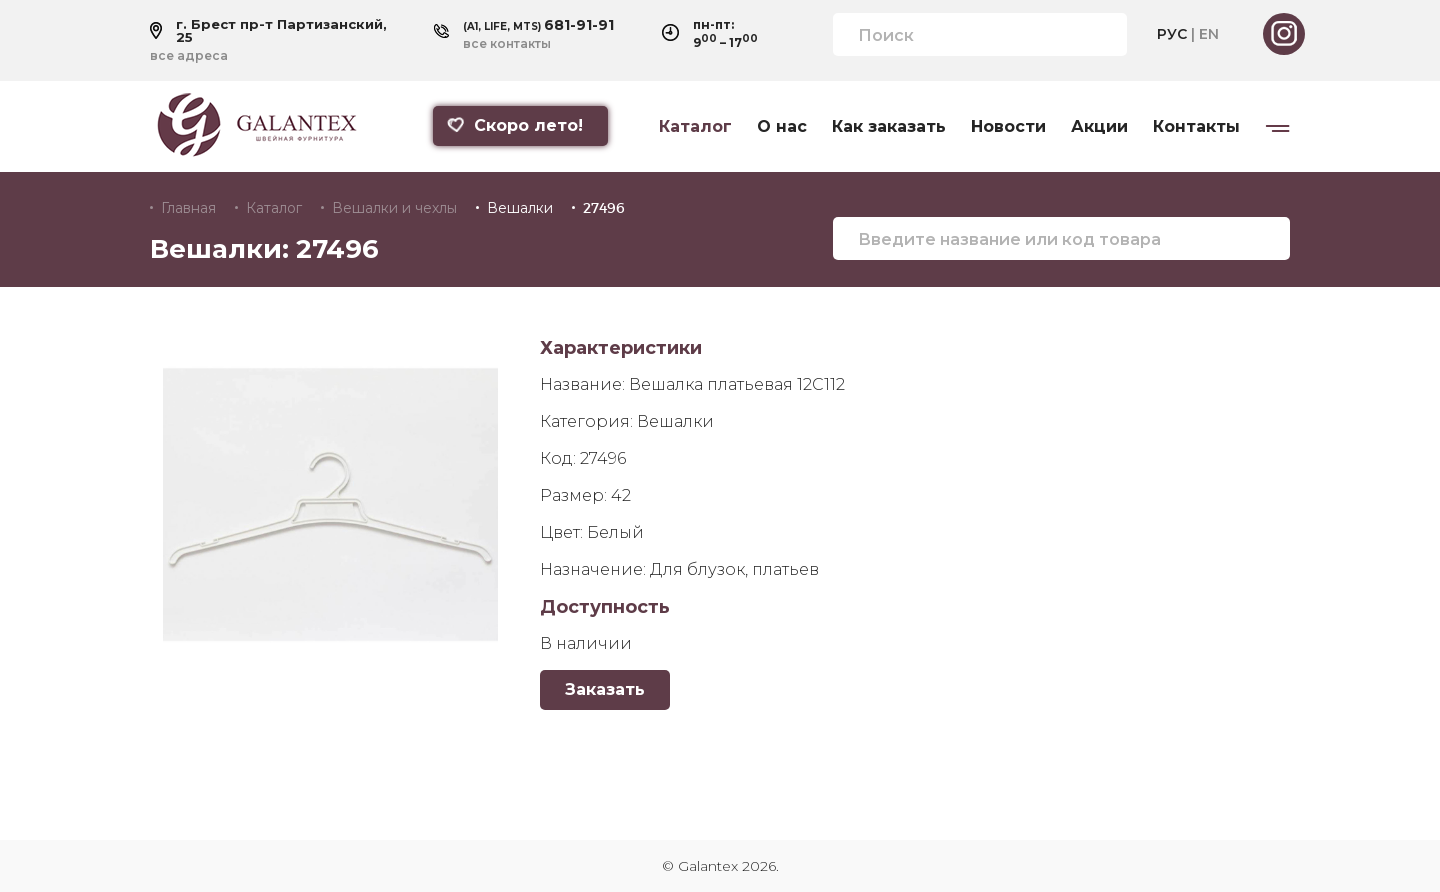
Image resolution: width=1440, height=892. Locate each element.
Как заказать (889, 127)
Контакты (1196, 127)
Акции (1099, 127)
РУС (1172, 34)
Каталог (695, 127)
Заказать (605, 689)
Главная (188, 208)
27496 (604, 208)
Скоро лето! (514, 125)
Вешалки (520, 208)
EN (1209, 34)
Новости (1008, 127)
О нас (782, 127)
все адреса (189, 56)
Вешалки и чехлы (394, 208)
